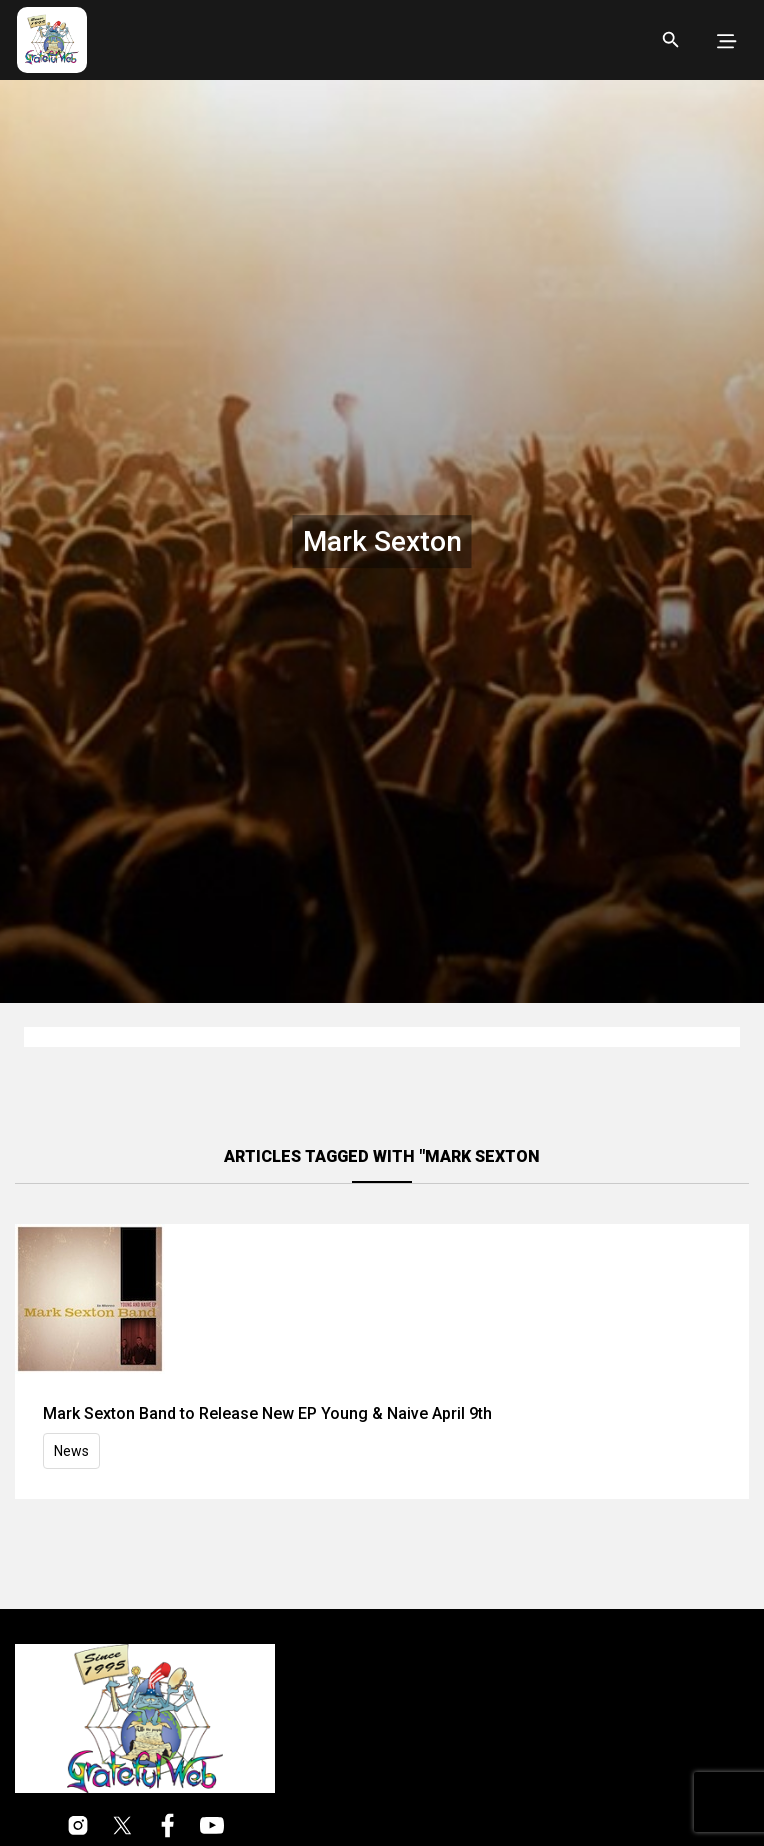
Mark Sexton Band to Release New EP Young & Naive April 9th (267, 1413)
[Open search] (671, 40)
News (71, 1451)
